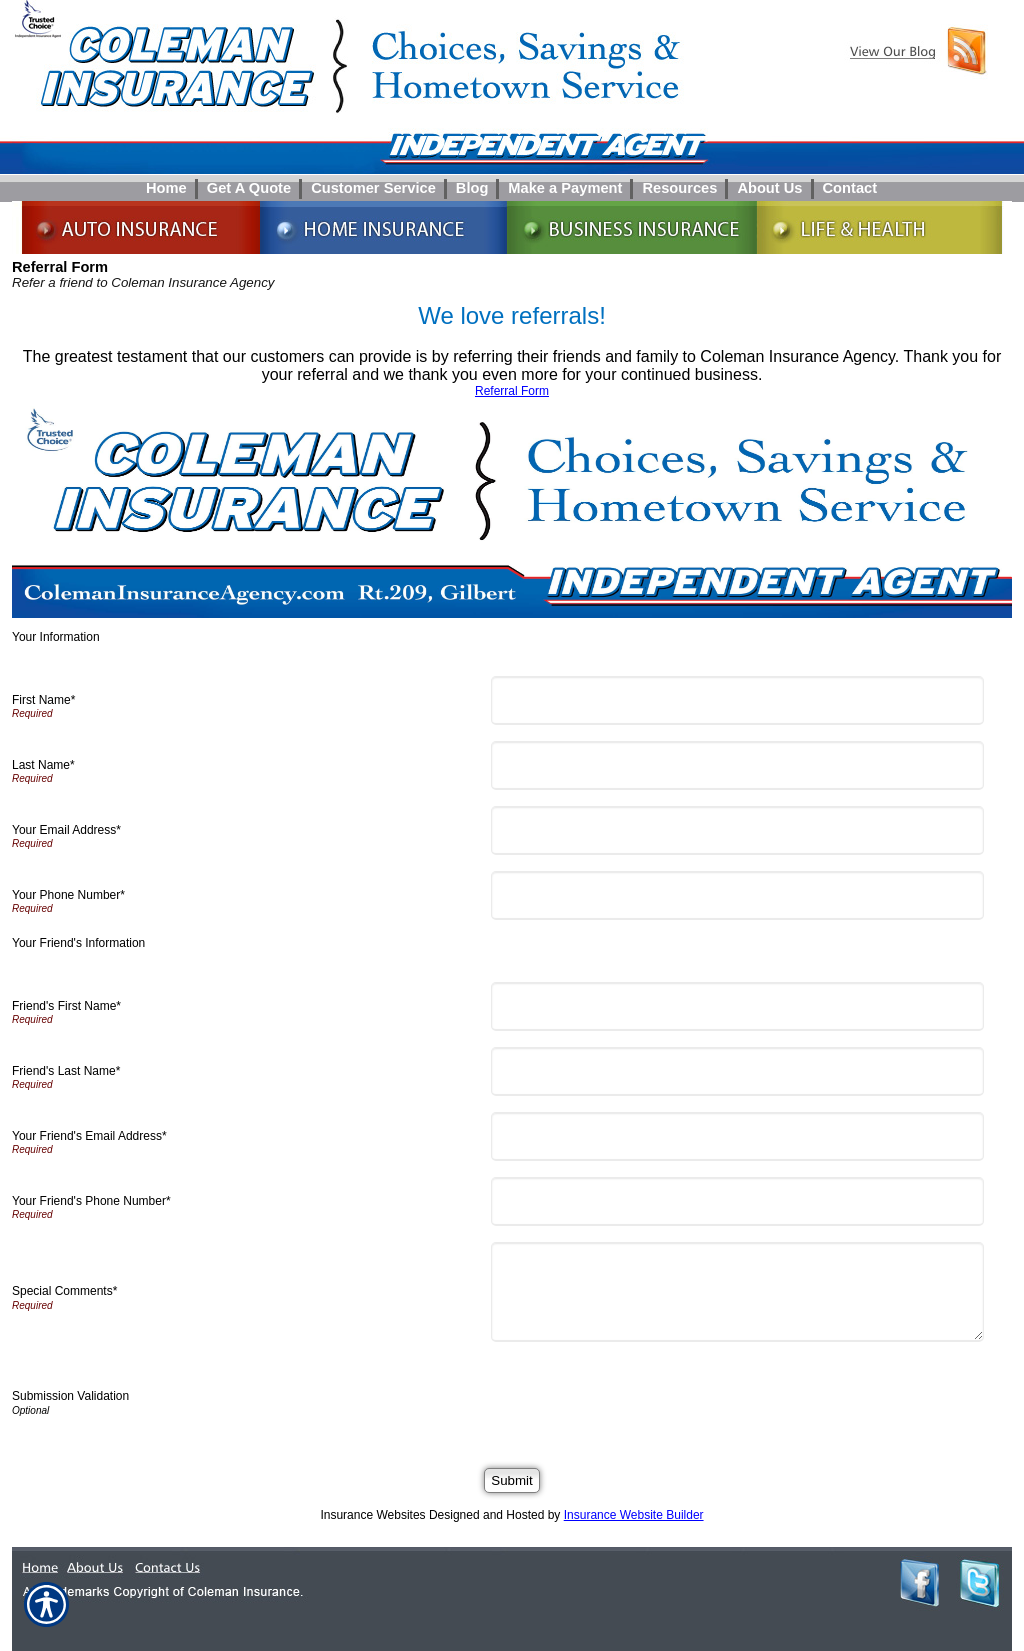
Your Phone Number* (68, 895)
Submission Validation (70, 1396)
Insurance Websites (372, 1515)
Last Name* (43, 765)
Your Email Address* (66, 830)
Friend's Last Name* (66, 1071)
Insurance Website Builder (634, 1515)
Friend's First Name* (66, 1006)
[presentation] (650, 1397)
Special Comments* (64, 1291)
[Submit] (511, 1480)
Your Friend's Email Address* (89, 1136)
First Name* (43, 700)
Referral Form (512, 391)
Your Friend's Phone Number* (91, 1201)
